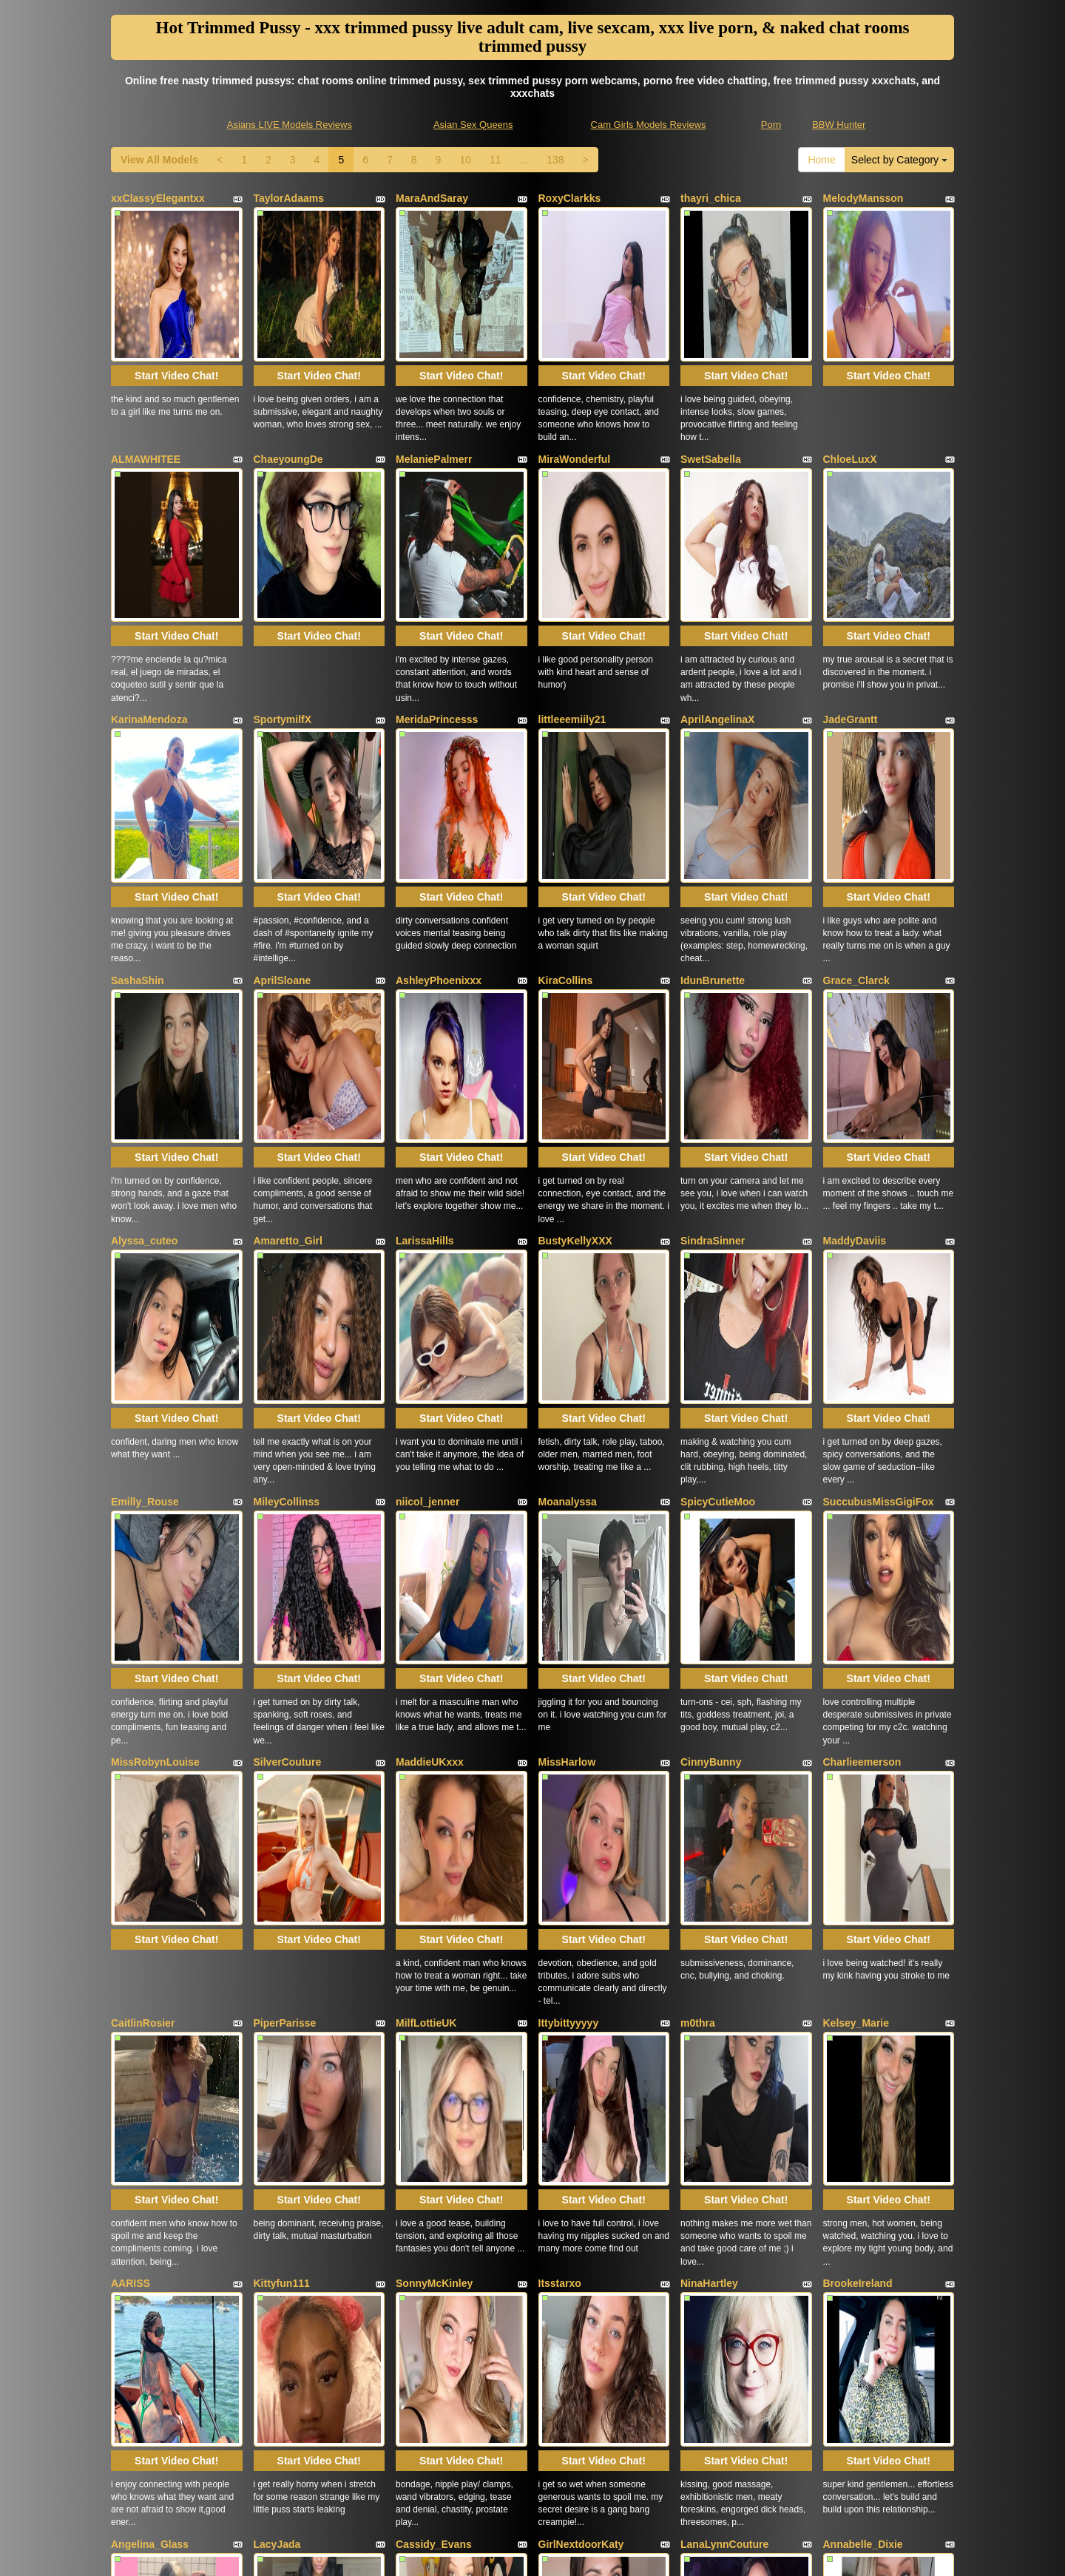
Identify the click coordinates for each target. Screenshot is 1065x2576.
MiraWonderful (574, 401)
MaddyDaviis (855, 1011)
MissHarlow (567, 1418)
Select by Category (899, 160)
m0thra (697, 1621)
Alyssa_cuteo (144, 1011)
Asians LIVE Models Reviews (289, 124)
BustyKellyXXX (575, 1011)
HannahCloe (284, 2231)
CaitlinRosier (143, 1621)
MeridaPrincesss (437, 605)
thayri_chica (710, 198)
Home (821, 160)
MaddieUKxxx (430, 1418)
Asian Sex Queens (473, 124)
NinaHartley (709, 1825)
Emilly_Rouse (145, 1215)
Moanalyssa (567, 1215)
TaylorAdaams (289, 198)
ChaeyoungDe (288, 401)
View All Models (159, 160)
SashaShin (137, 808)
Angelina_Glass (150, 2028)
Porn (771, 124)
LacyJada (277, 2028)
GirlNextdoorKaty (581, 2028)
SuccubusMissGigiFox (878, 1215)
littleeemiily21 (572, 605)
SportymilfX (283, 605)
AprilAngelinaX (717, 605)
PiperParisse (285, 1621)
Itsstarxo (559, 1825)
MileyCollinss (287, 1215)
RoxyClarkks (569, 198)
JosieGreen (566, 2231)
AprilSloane (282, 808)
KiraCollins (565, 808)
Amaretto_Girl (288, 1011)
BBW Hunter (838, 124)
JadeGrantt (850, 605)
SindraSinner (712, 1011)
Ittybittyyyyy (568, 1621)
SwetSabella (710, 401)
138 (555, 160)
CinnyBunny (710, 1418)
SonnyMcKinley (434, 1825)
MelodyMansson (863, 198)
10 (465, 160)
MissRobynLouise (155, 1418)
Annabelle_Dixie (863, 2028)
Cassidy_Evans (434, 2028)
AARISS (130, 1825)
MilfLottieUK (426, 1621)
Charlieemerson (862, 1418)
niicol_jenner (427, 1215)
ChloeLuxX (850, 401)
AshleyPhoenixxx (438, 808)
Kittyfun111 (282, 1825)
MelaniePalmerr (434, 401)
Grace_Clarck (856, 808)
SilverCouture (288, 1418)
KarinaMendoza (149, 605)
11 (495, 160)
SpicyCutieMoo (717, 1215)
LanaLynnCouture (724, 2028)
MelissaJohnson (436, 2231)
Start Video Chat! (176, 318)
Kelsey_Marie (856, 1621)
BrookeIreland (858, 1825)
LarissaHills (425, 1011)
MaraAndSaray (432, 198)
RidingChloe (141, 2231)
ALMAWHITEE (145, 401)
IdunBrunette (712, 808)
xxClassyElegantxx (158, 198)
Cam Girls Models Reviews (648, 124)
